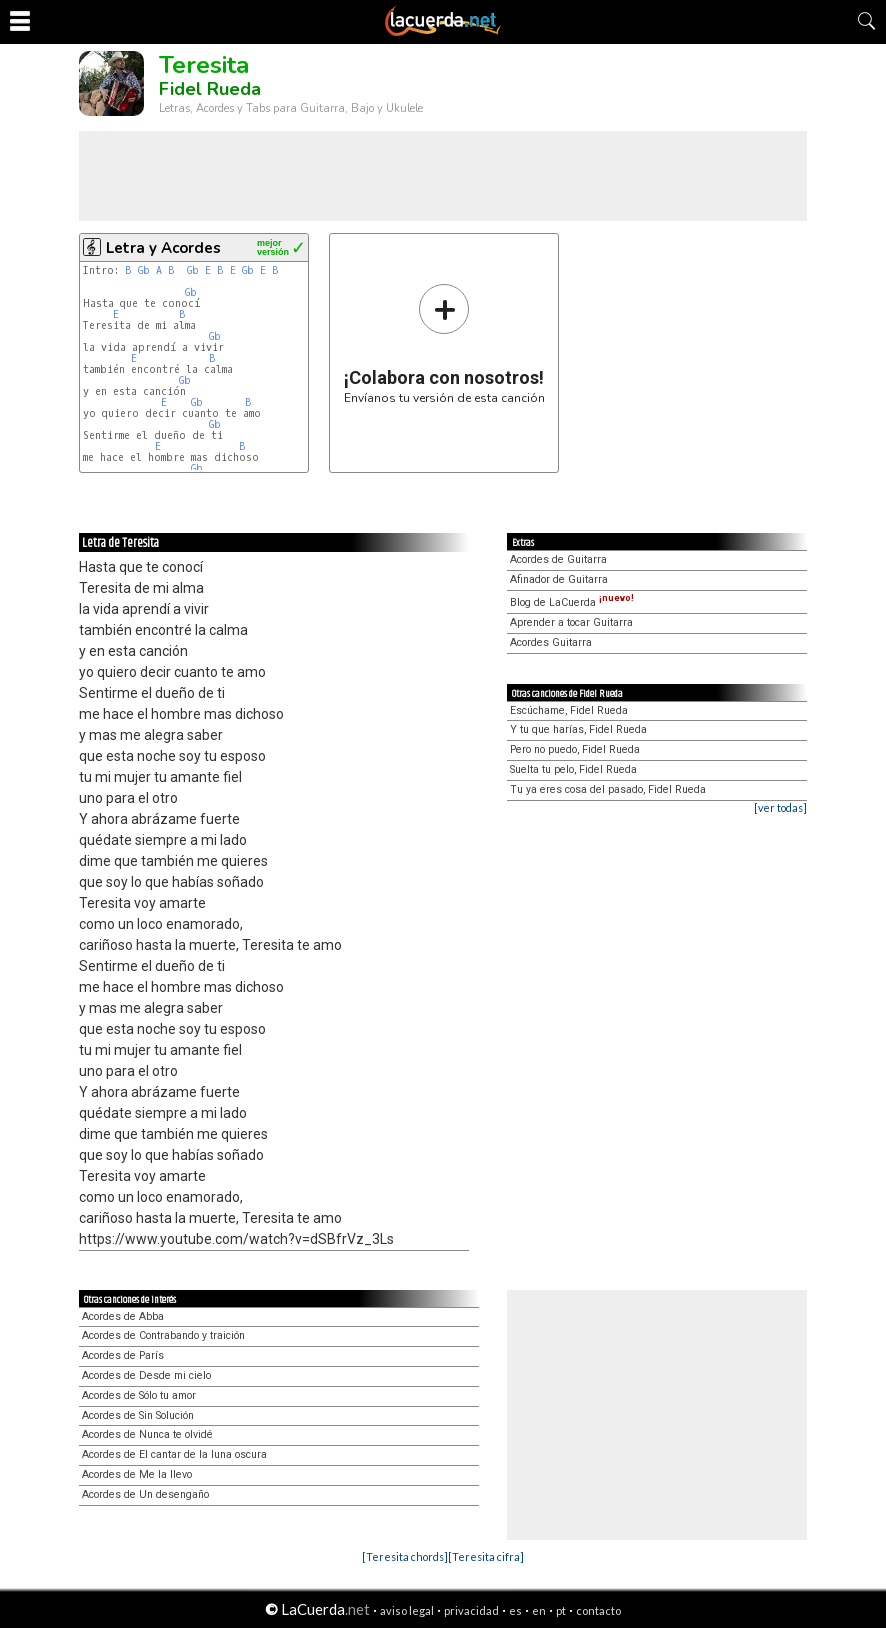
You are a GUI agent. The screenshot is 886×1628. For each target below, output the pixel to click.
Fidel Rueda (210, 89)
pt (561, 1610)
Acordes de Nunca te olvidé (147, 1434)
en (539, 1610)
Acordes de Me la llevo (137, 1474)
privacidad (471, 1610)
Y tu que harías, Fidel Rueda (578, 729)
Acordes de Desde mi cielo (146, 1375)
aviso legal (407, 1610)
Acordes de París (123, 1355)
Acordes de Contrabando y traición (163, 1335)
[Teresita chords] (405, 1556)
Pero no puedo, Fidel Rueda (575, 749)
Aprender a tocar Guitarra (571, 622)
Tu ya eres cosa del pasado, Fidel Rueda (608, 789)
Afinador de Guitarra (559, 579)
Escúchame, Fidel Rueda (569, 710)
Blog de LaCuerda (572, 602)
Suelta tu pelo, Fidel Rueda (573, 769)
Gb (144, 270)
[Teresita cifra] (486, 1556)
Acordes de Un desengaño (145, 1494)
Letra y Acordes (163, 248)
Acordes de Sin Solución (138, 1415)
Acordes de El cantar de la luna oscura (174, 1454)
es (515, 1610)
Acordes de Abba (123, 1316)
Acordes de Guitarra (558, 559)
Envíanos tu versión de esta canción (444, 343)
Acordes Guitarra (551, 642)
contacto (598, 1610)
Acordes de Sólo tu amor (139, 1395)
